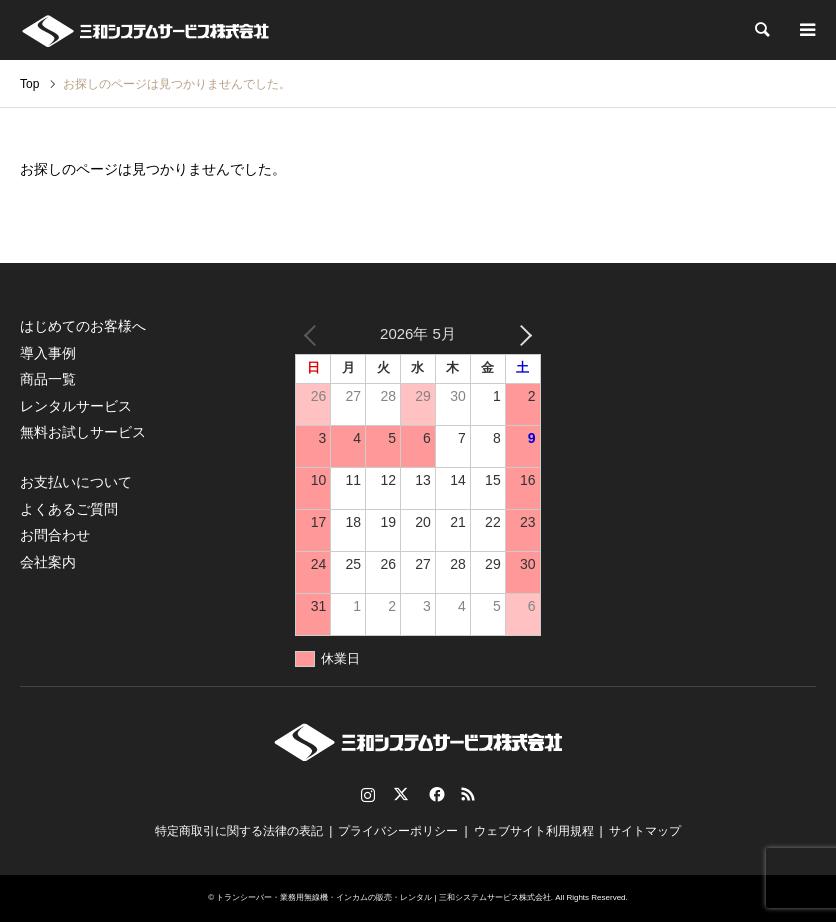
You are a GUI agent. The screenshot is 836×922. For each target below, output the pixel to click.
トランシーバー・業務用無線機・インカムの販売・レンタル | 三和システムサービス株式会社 (383, 897)
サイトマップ (645, 831)
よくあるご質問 (69, 509)
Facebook (435, 794)
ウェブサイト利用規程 (534, 831)
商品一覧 (48, 379)
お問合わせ (55, 535)
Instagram (368, 794)
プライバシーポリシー (398, 831)
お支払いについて (76, 482)
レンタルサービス (76, 406)
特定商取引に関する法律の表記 (239, 831)
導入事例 (48, 353)
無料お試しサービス (83, 432)
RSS (468, 794)
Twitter (401, 794)
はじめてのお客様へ (83, 326)
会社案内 (48, 562)
